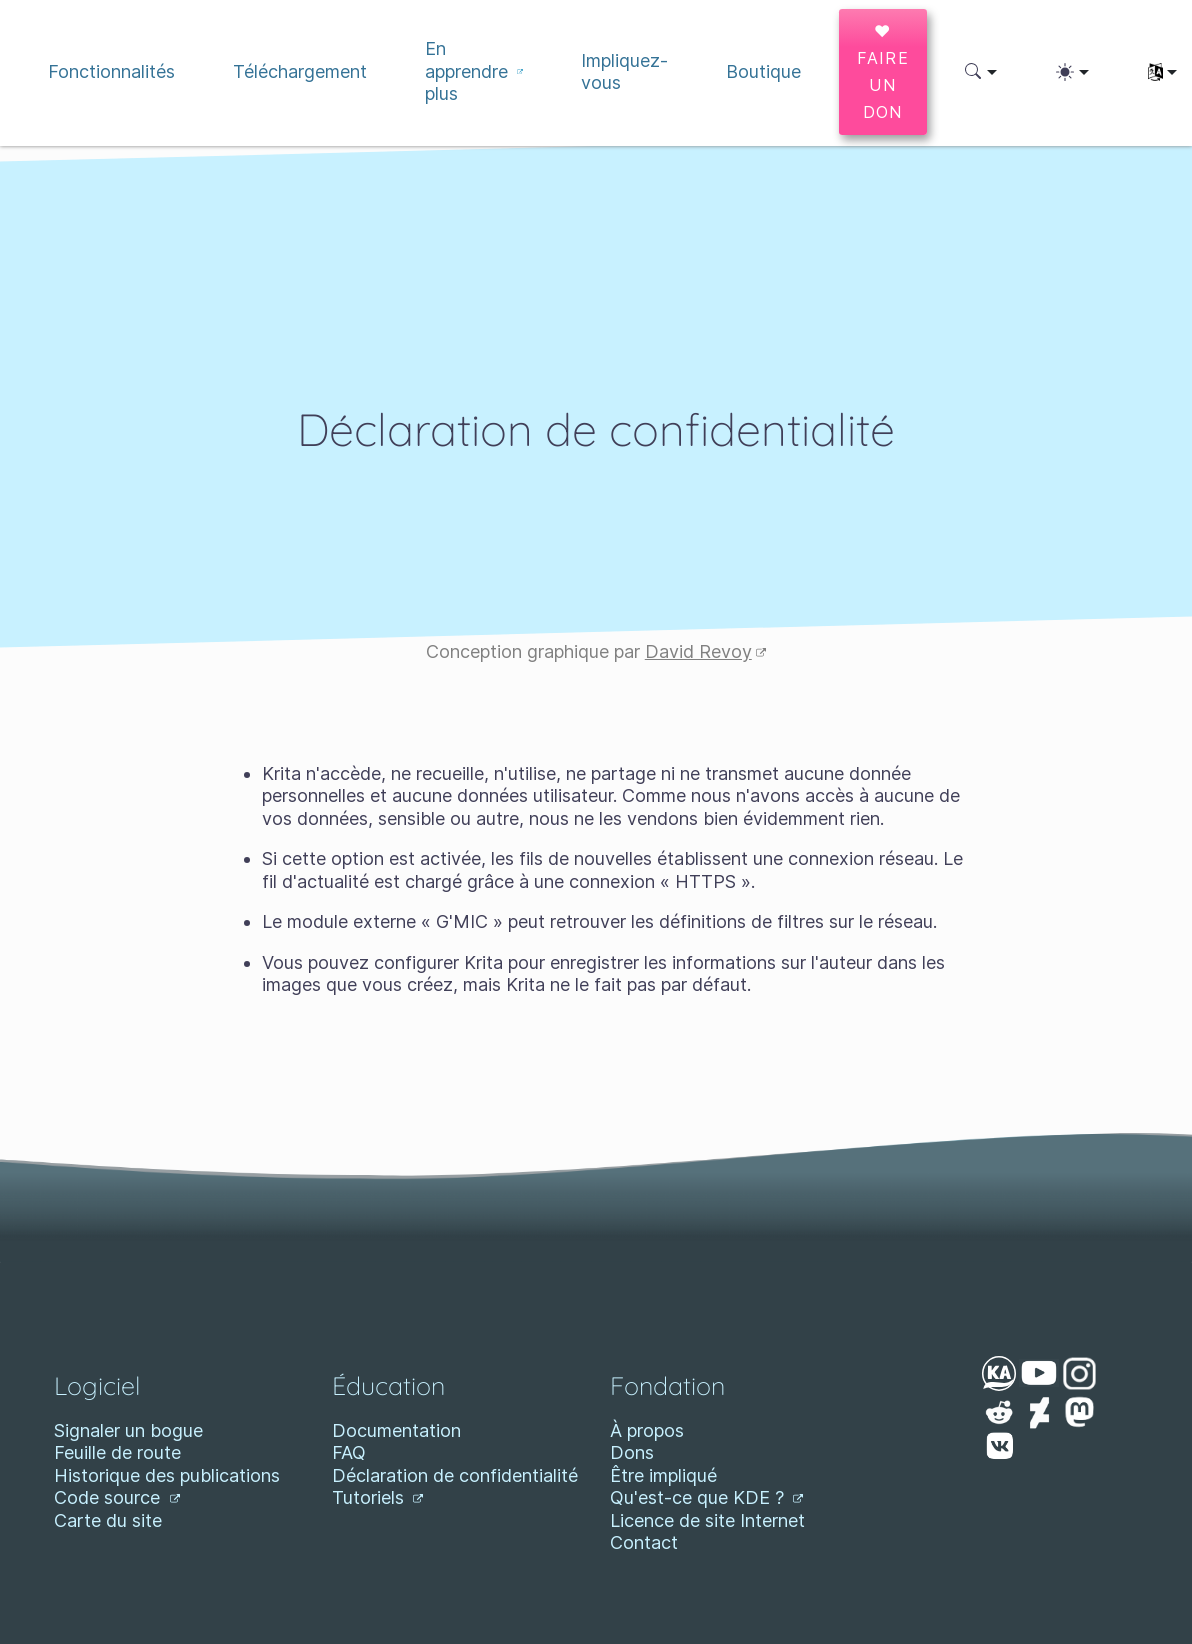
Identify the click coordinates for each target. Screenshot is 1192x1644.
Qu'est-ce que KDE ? (707, 1497)
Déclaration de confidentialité (455, 1475)
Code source (117, 1497)
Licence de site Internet (707, 1520)
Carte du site (108, 1520)
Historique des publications (167, 1475)
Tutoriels (378, 1497)
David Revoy (706, 651)
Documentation (396, 1430)
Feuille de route (117, 1452)
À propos (647, 1430)
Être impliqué (663, 1475)
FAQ (349, 1452)
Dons (632, 1452)
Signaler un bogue (128, 1430)
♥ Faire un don (883, 71)
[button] (981, 72)
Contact (644, 1542)
